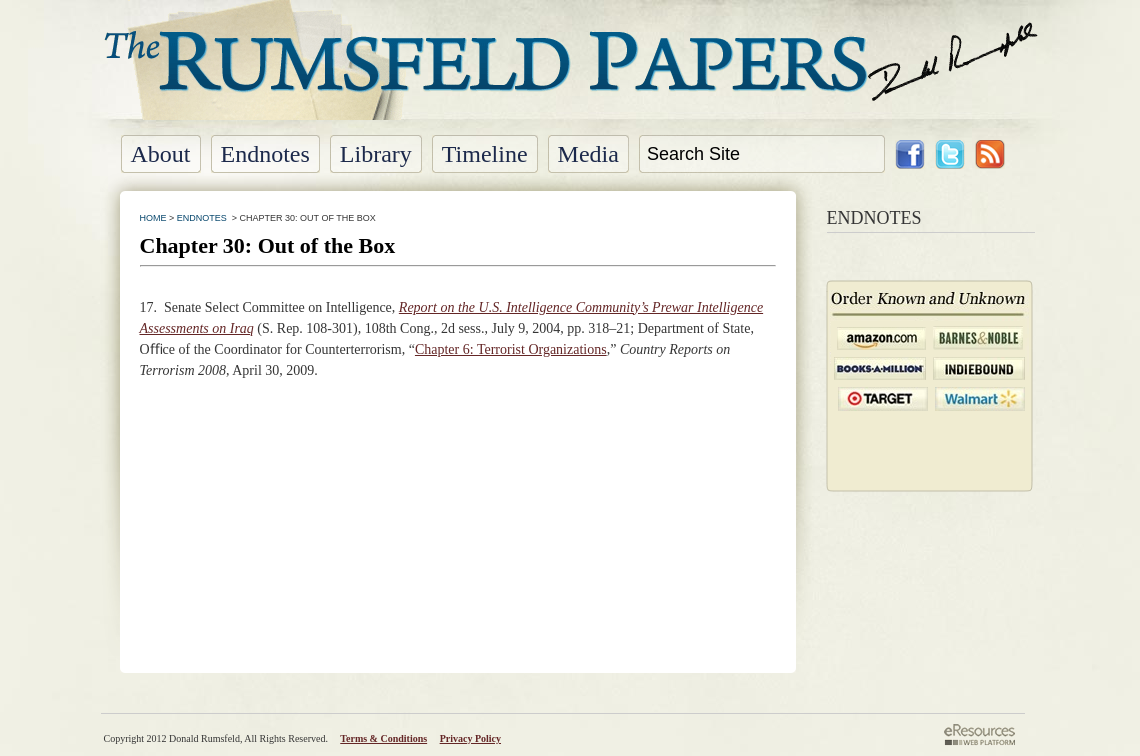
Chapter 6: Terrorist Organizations (511, 349)
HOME (153, 218)
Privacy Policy (470, 738)
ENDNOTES (202, 218)
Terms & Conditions (383, 738)
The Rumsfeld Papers (570, 75)
